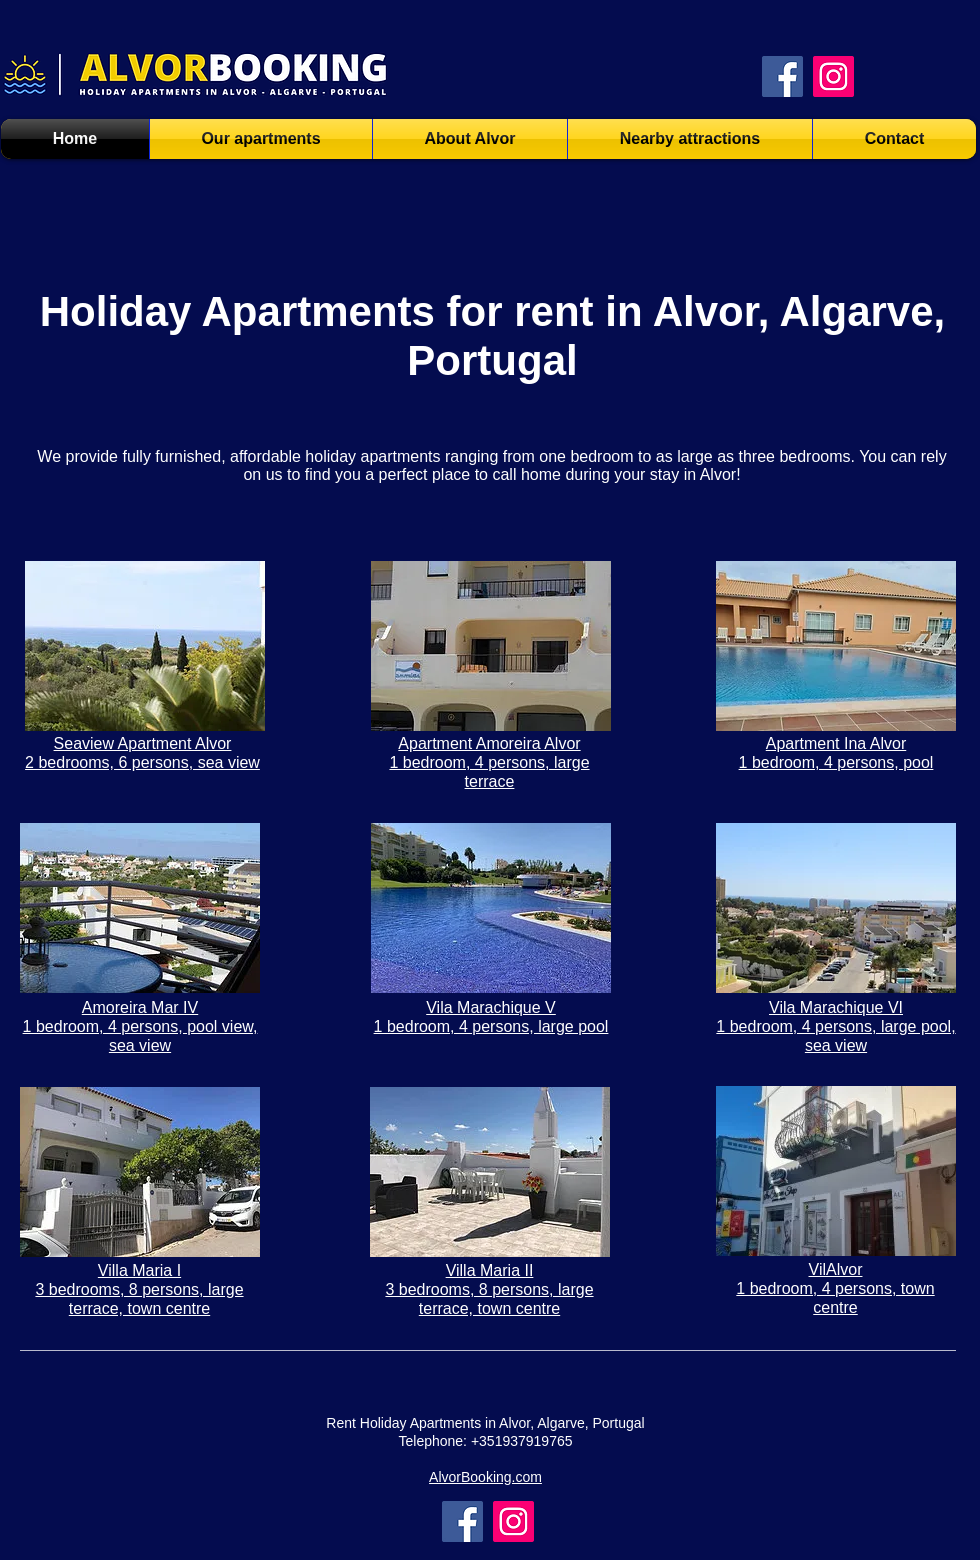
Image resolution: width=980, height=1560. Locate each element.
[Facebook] (462, 1521)
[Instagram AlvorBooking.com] (833, 76)
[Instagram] (513, 1521)
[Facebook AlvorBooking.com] (782, 76)
